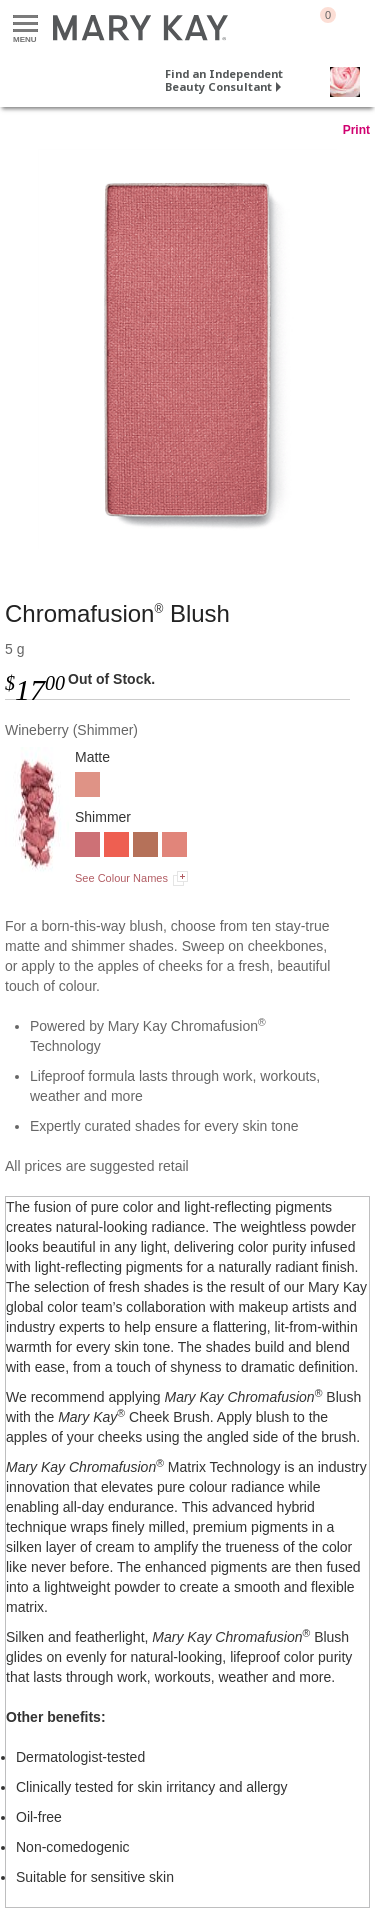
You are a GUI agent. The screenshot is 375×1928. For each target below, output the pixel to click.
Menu (25, 24)
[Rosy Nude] (87, 787)
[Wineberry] (187, 349)
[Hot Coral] (116, 847)
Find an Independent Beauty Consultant (224, 80)
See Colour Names (121, 878)
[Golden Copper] (145, 847)
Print (356, 130)
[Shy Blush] (174, 847)
